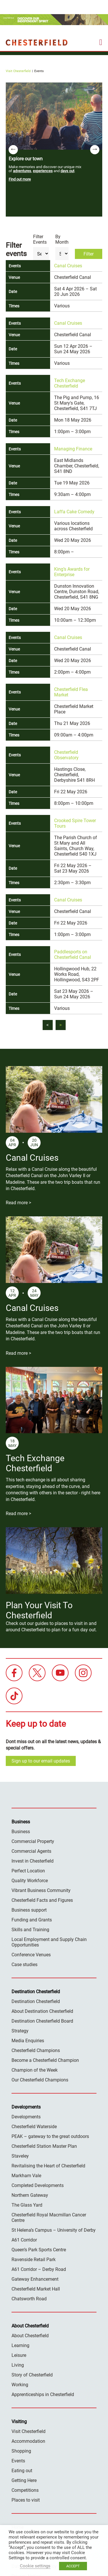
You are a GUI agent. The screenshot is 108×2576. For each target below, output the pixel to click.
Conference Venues (31, 1954)
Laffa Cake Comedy (74, 511)
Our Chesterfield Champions (40, 2080)
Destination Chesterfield (36, 42)
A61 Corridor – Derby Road (39, 2269)
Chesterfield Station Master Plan (44, 2146)
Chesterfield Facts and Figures (42, 1900)
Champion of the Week (35, 2070)
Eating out (22, 2470)
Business (21, 1831)
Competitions (25, 2490)
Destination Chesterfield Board (42, 2021)
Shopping (21, 2451)
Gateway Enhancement (35, 2279)
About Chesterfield (30, 2335)
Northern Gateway (30, 2195)
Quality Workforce (30, 1880)
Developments (26, 2117)
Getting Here (24, 2480)
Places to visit (26, 2500)
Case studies (24, 1964)
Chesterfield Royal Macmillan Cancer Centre (49, 2217)
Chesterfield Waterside (34, 2126)
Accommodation (28, 2441)
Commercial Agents (31, 1851)
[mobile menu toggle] (100, 42)
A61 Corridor (24, 2240)
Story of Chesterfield (32, 2375)
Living (18, 2365)
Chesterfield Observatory (66, 754)
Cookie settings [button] (35, 2566)
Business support (29, 1910)
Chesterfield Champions (36, 2050)
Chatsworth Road (29, 2298)
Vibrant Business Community (41, 1890)
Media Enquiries (28, 2040)
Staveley (20, 2156)
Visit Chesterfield (18, 71)
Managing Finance (73, 449)
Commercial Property (33, 1841)
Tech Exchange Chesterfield (69, 383)
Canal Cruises (68, 265)
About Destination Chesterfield (42, 2011)
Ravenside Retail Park (34, 2259)
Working (20, 2384)
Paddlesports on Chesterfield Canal (72, 954)
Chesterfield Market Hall (36, 2289)
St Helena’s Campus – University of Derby (54, 2230)
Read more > (18, 1202)
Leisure (19, 2355)
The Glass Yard (27, 2205)
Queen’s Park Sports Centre (39, 2249)
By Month (62, 239)
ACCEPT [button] (73, 2566)
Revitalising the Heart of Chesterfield (48, 2166)
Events (18, 2461)
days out (67, 171)
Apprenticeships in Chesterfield (43, 2394)
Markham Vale (26, 2175)
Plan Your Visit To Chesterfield (39, 1610)
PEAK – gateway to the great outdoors (50, 2136)
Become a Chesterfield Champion (45, 2060)
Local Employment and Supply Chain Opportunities (49, 1942)
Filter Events (40, 239)
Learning (20, 2345)
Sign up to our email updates (41, 1761)
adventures (22, 171)
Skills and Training (30, 1929)
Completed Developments (38, 2185)
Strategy (20, 2031)
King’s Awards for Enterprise (72, 571)
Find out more (20, 179)
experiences (43, 171)
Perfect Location (28, 1871)
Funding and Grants (32, 1920)
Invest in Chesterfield (33, 1861)
